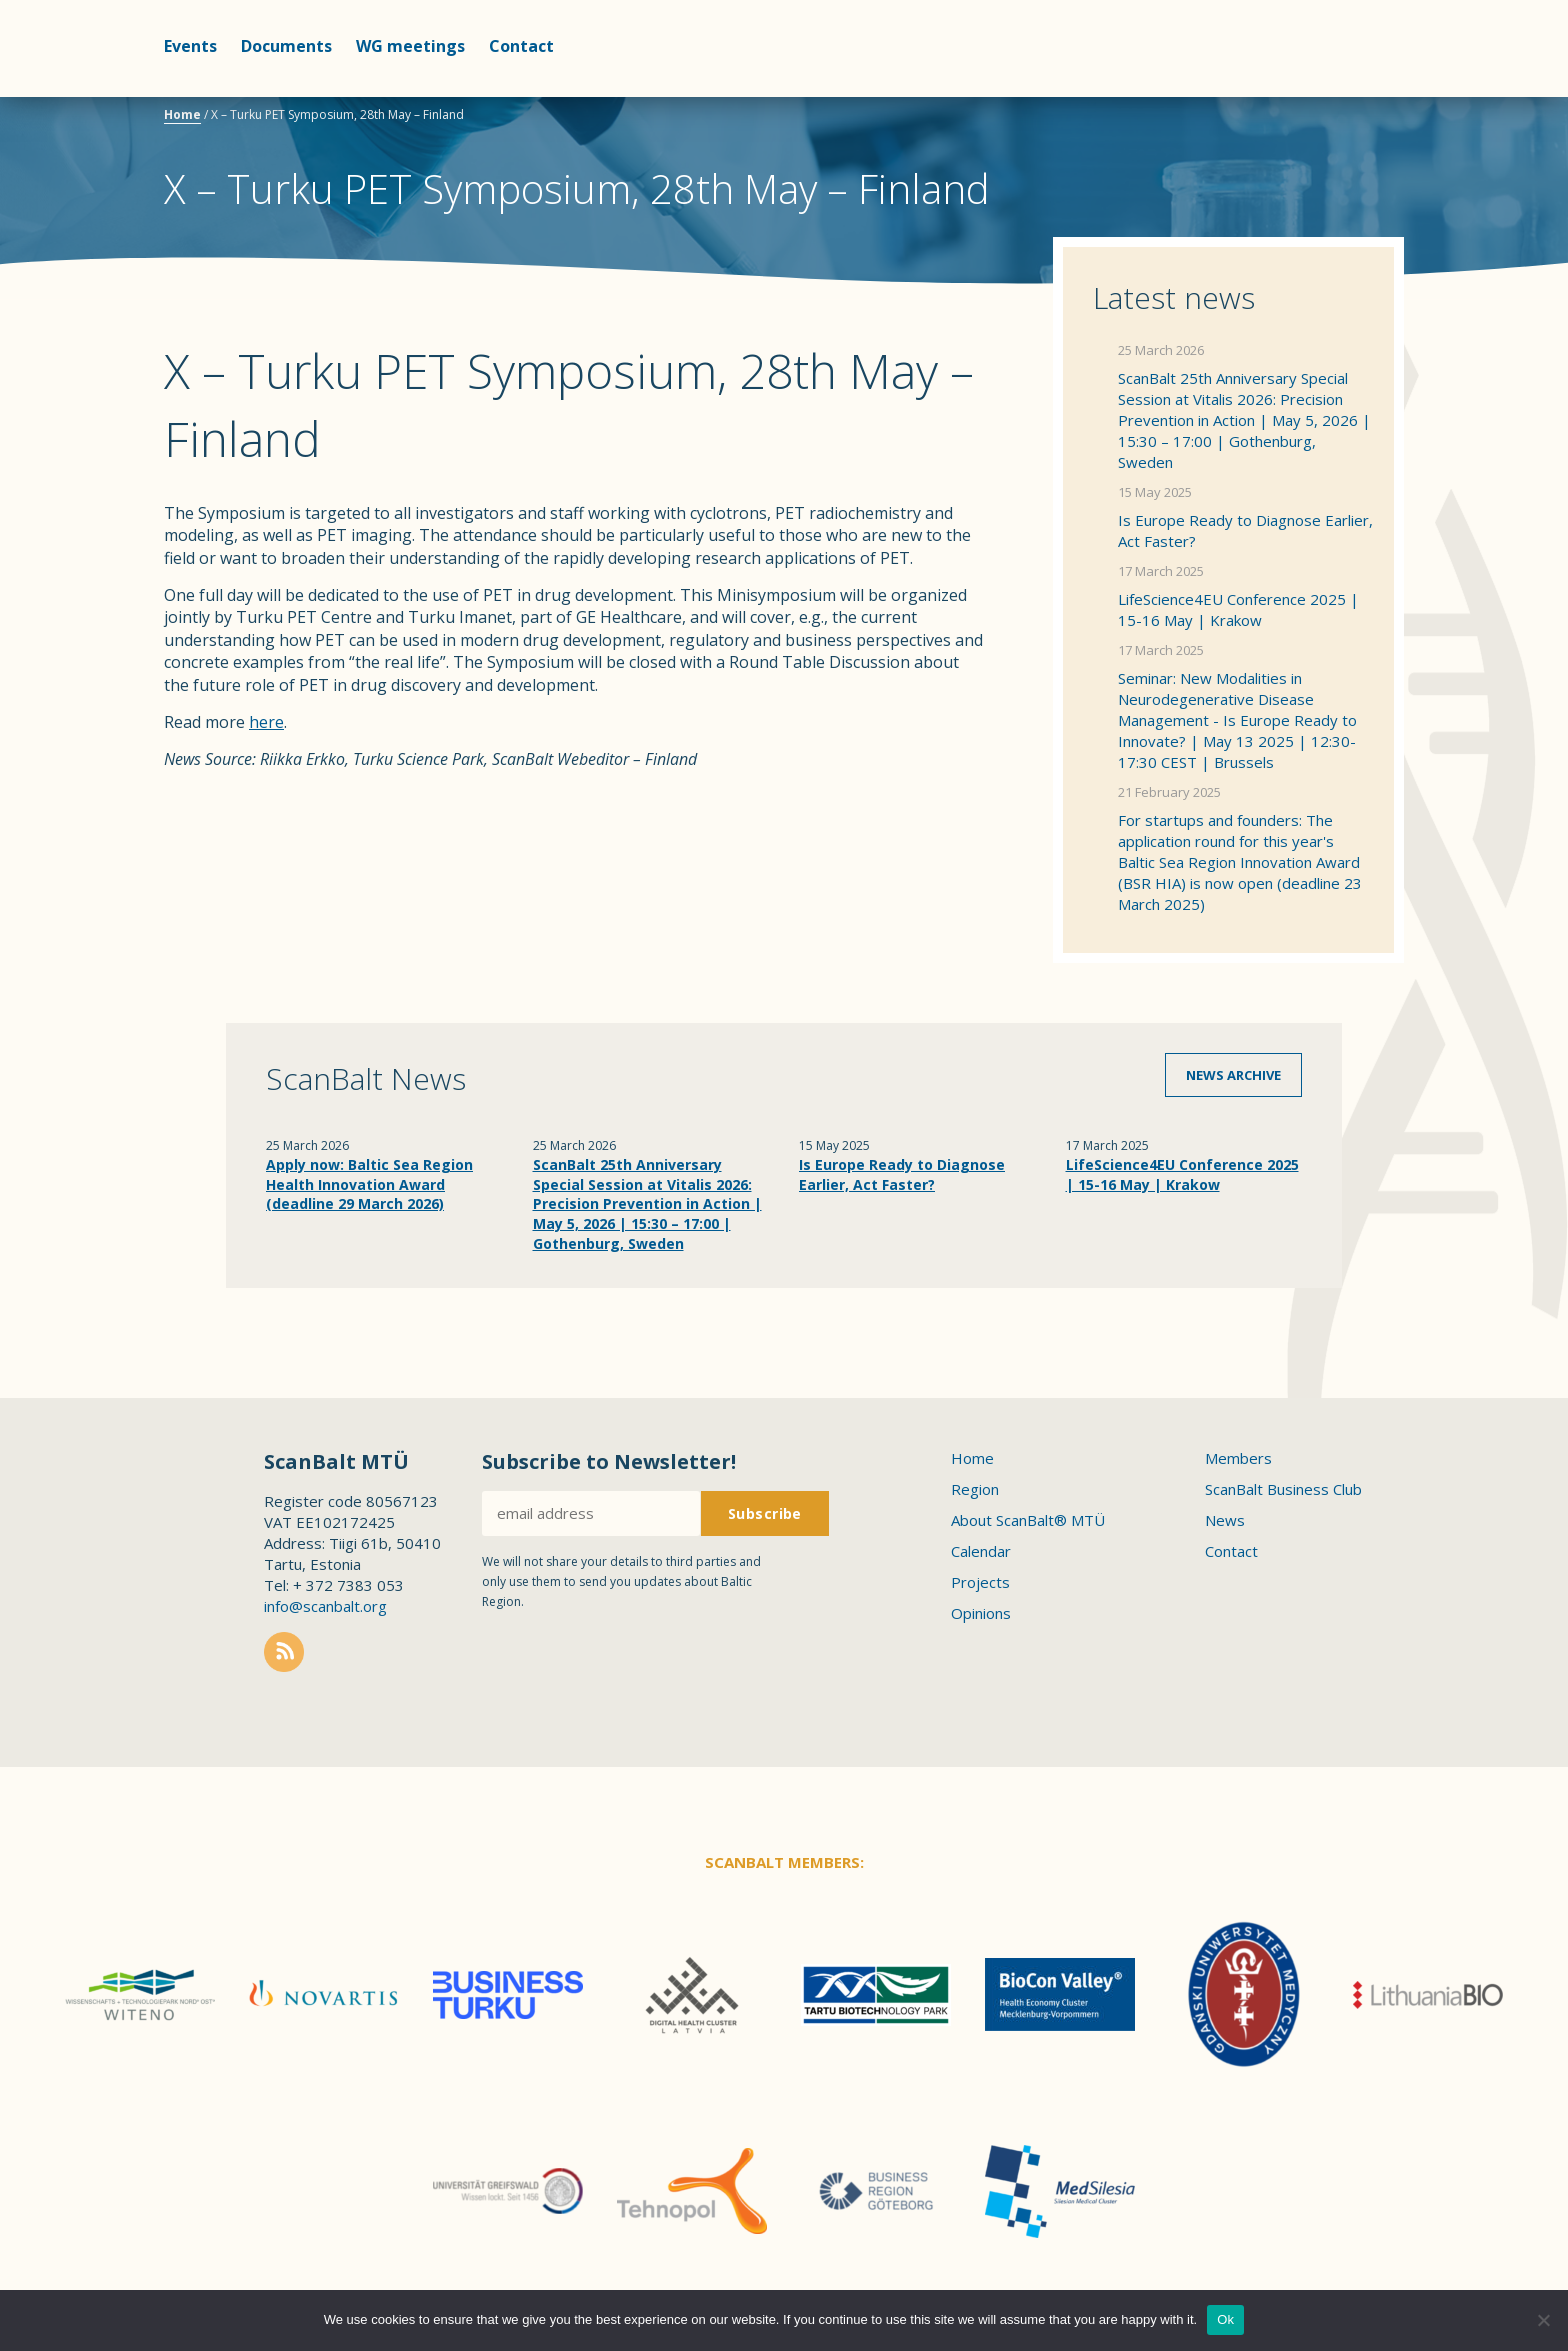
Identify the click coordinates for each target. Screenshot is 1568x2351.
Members (1238, 1458)
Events (190, 46)
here (266, 722)
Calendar (981, 1551)
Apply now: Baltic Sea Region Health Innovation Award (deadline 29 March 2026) (369, 1184)
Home (182, 114)
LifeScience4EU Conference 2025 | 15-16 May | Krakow (1238, 609)
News (1225, 1520)
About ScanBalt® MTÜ (1028, 1520)
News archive (1233, 1075)
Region (975, 1489)
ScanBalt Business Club (1283, 1489)
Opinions (981, 1613)
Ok (1225, 2319)
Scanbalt (1354, 95)
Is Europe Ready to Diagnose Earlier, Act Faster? (1245, 530)
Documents (286, 46)
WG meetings (410, 46)
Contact (521, 46)
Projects (980, 1582)
